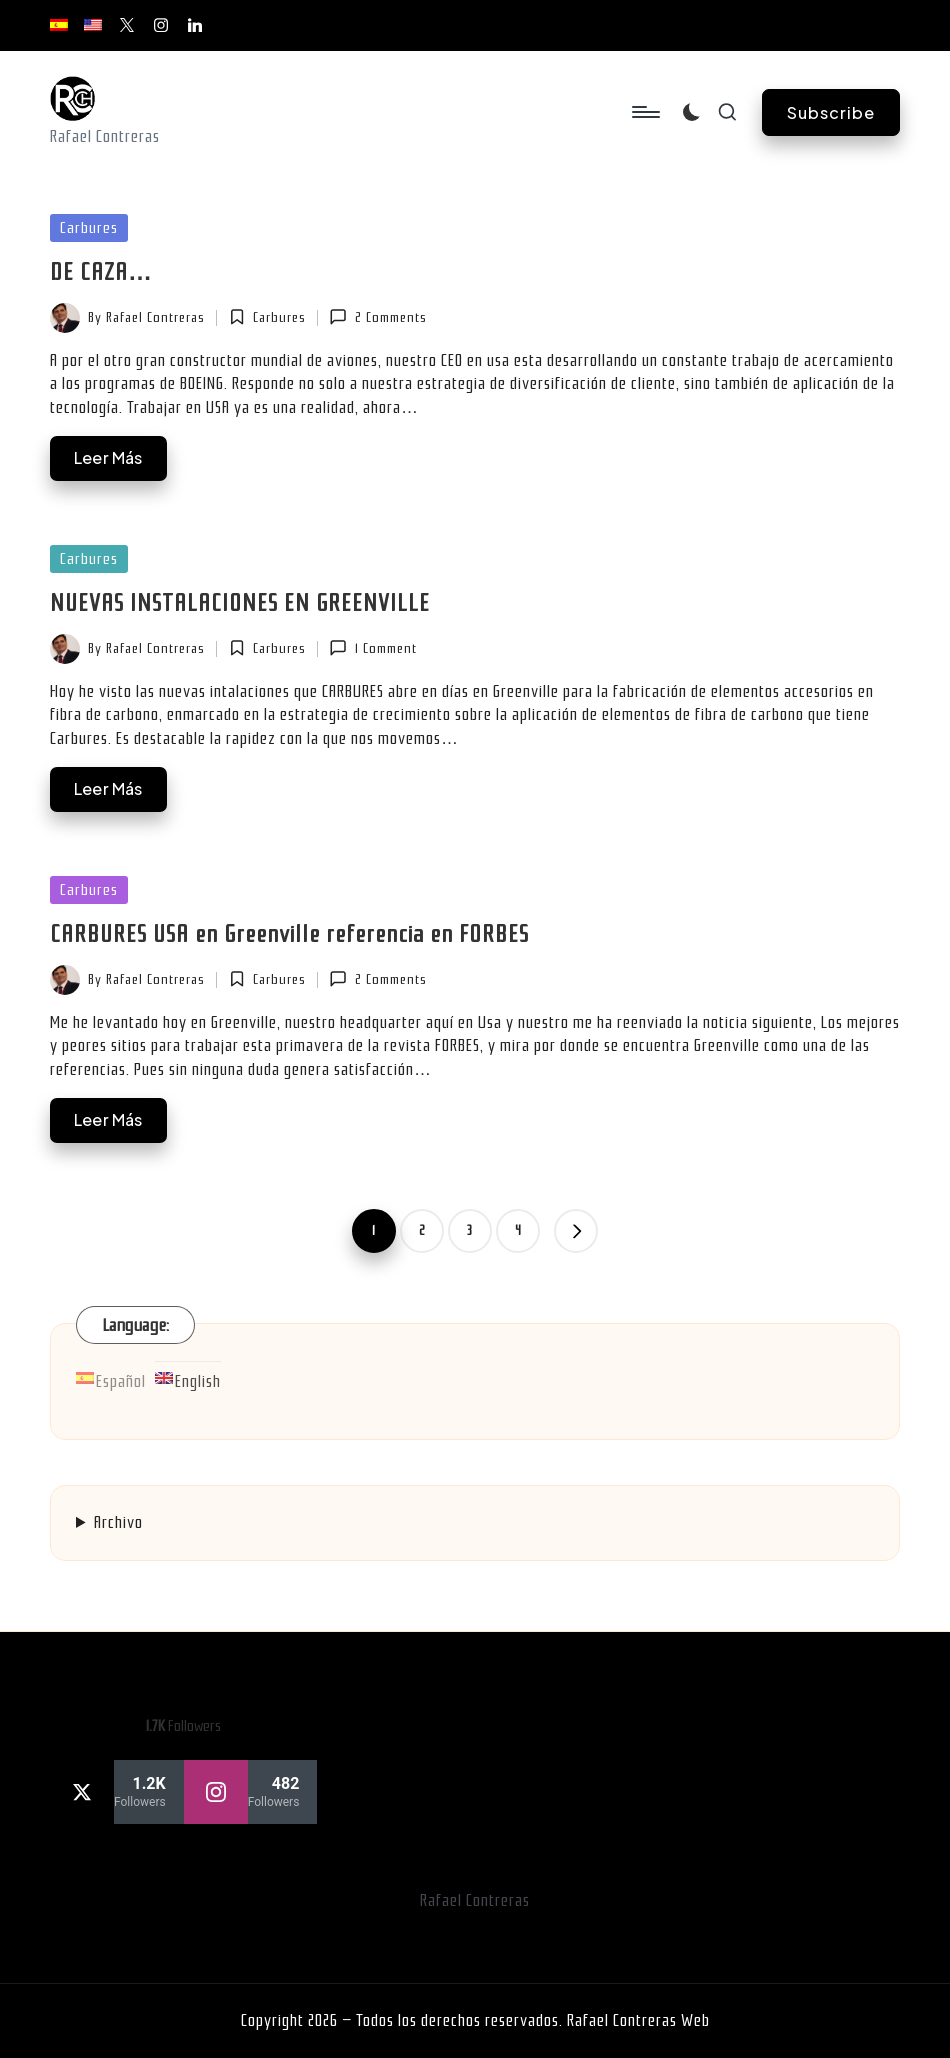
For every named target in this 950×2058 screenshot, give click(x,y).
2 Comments (377, 317)
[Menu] (644, 112)
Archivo (118, 1522)
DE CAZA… (101, 272)
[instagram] (251, 1792)
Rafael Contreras (475, 1900)
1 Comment (372, 648)
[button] (831, 112)
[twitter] (117, 1792)
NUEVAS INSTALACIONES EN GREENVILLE (240, 603)
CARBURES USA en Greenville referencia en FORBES (289, 934)
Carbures (89, 228)
